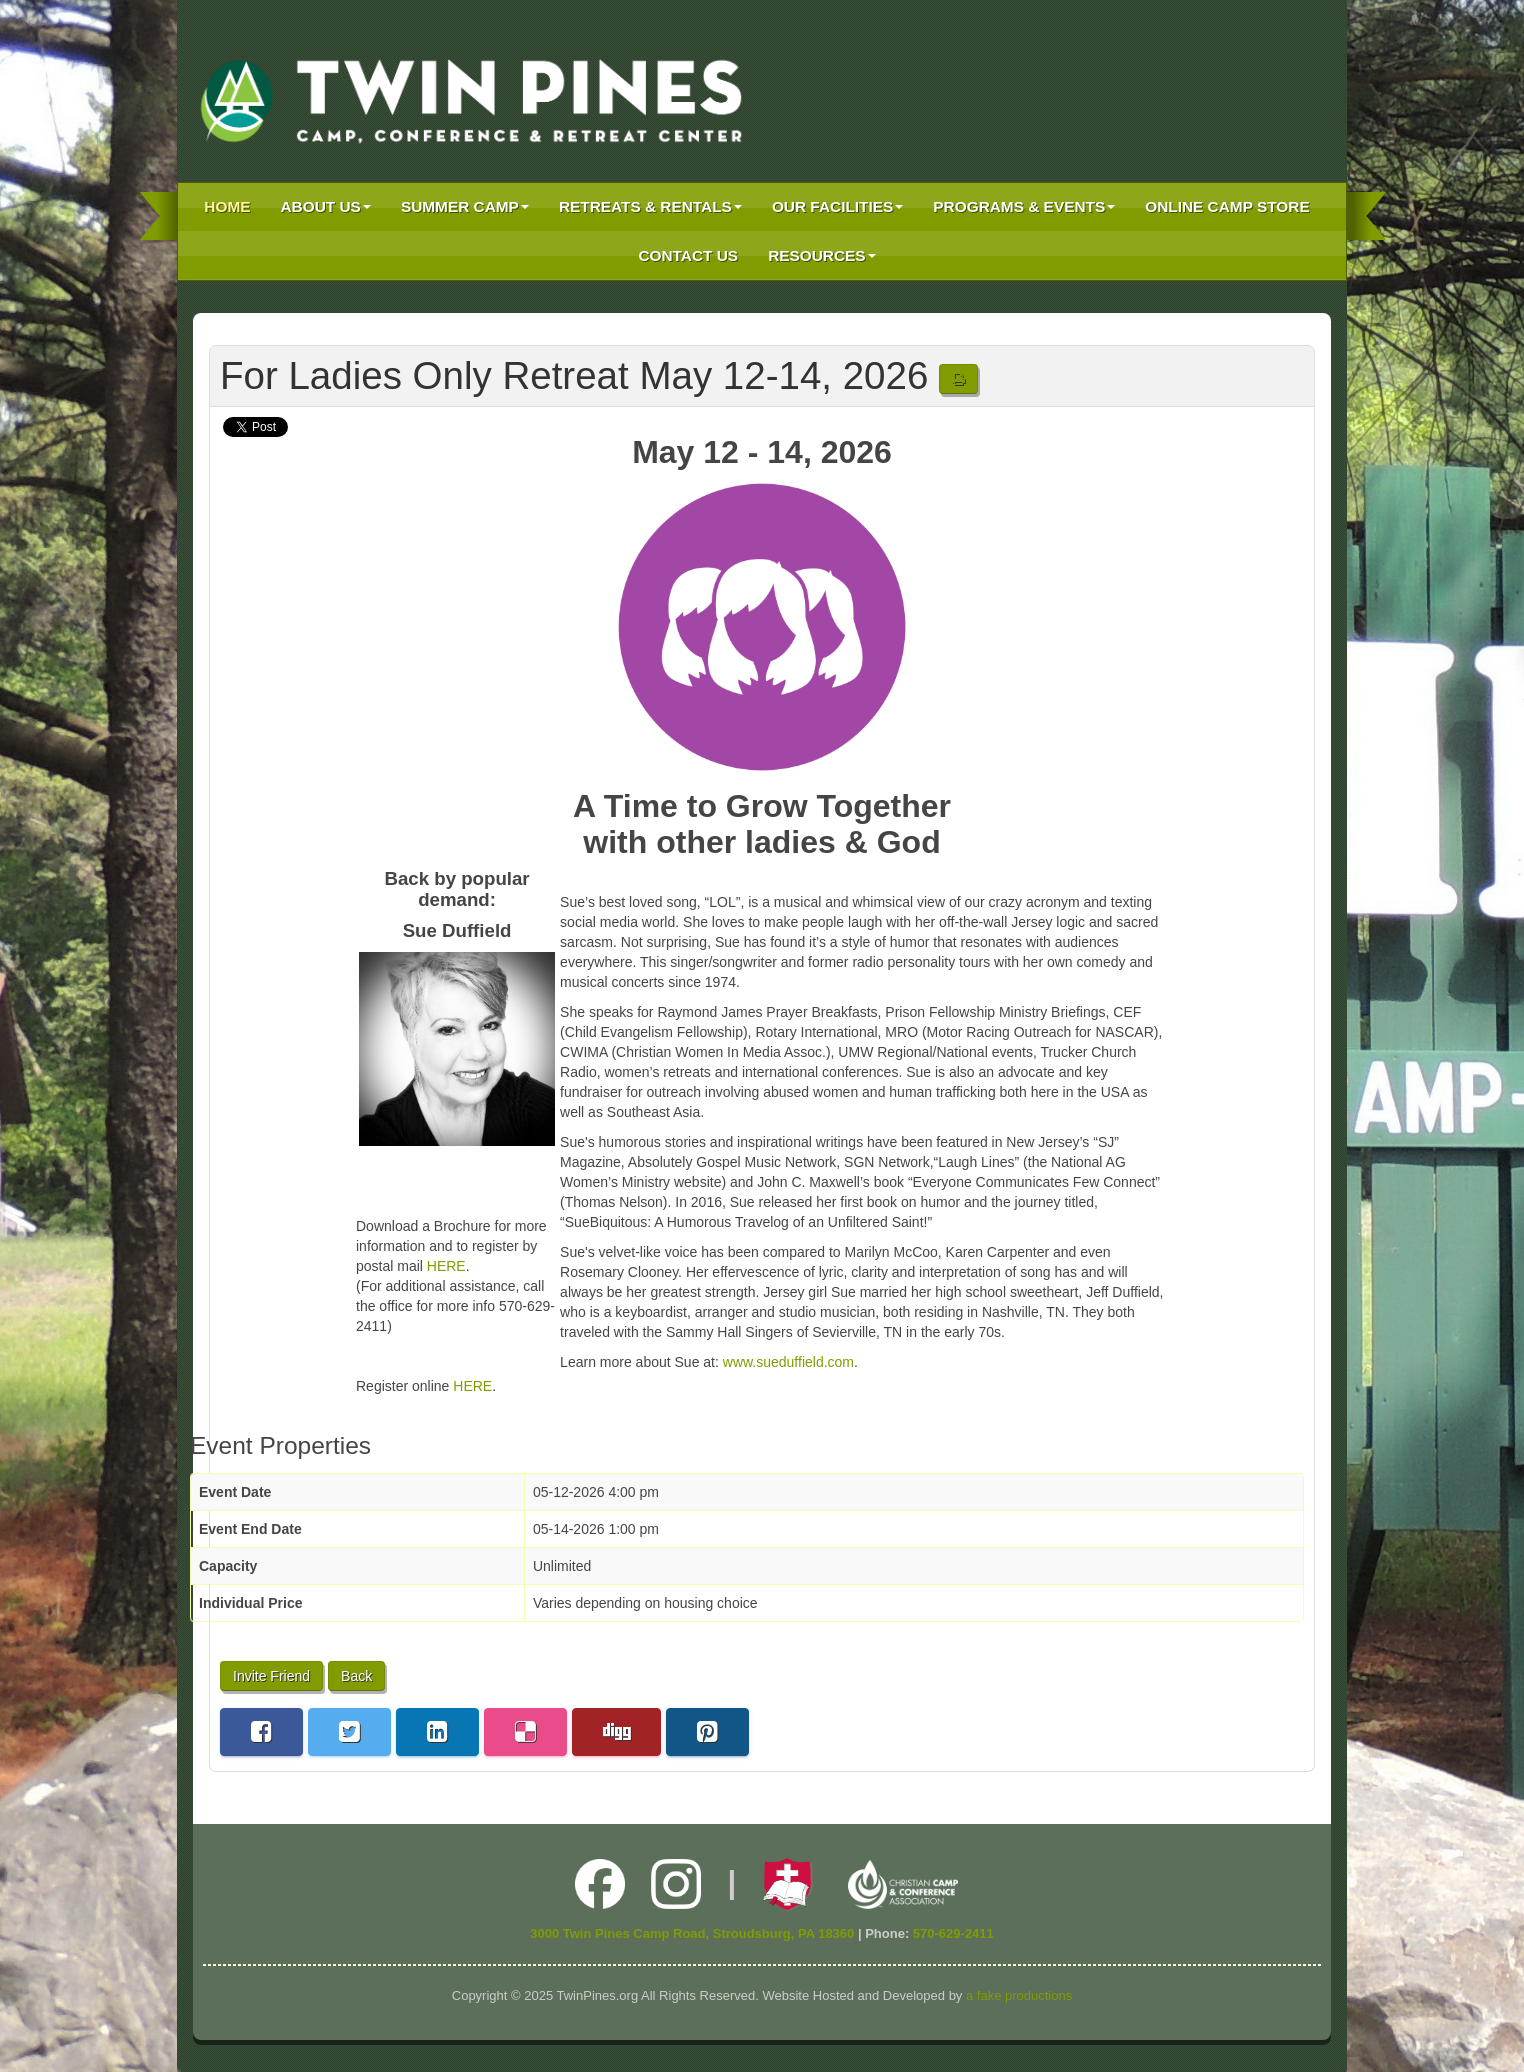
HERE (446, 1266)
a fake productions (1019, 1995)
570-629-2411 (953, 1933)
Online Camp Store (1227, 206)
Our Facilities (837, 206)
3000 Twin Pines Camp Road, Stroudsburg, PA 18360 (692, 1933)
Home (227, 206)
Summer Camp (465, 206)
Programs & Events (1024, 206)
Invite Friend (271, 1676)
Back (356, 1676)
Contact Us (688, 255)
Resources (822, 255)
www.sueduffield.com (788, 1362)
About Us (326, 206)
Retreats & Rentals (650, 206)
